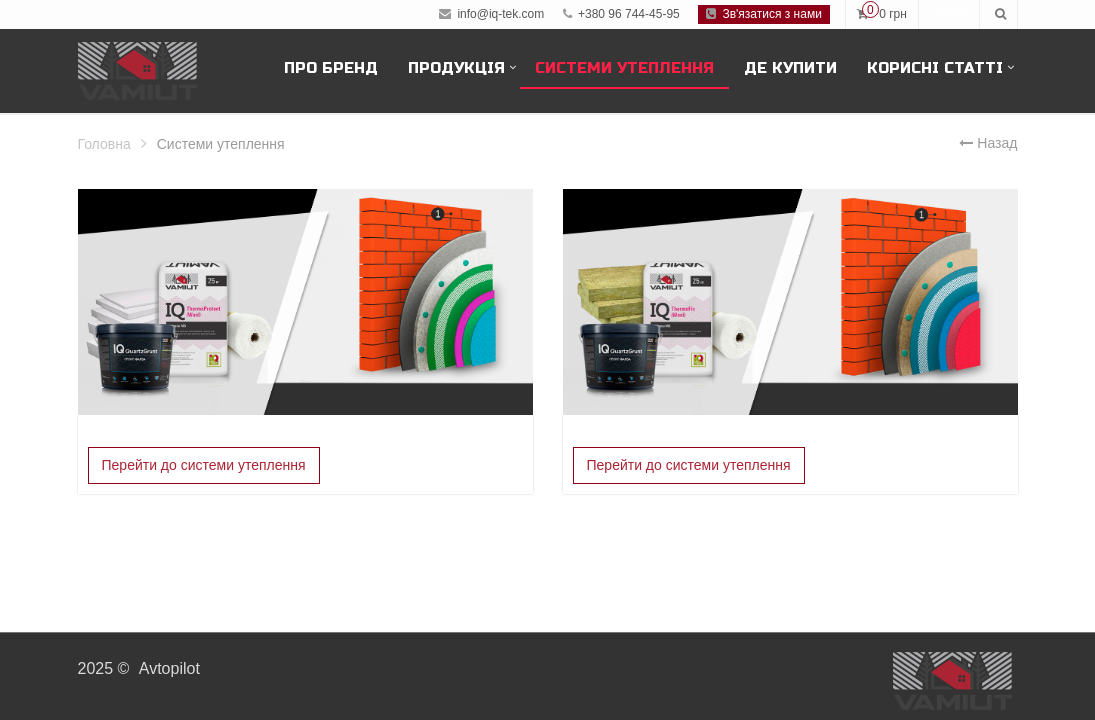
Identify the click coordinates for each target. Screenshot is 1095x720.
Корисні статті (935, 68)
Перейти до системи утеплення (204, 465)
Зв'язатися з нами (764, 14)
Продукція (456, 68)
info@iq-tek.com (500, 14)
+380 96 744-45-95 (621, 14)
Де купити (790, 68)
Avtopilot (169, 668)
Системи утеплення (624, 68)
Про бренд (331, 68)
